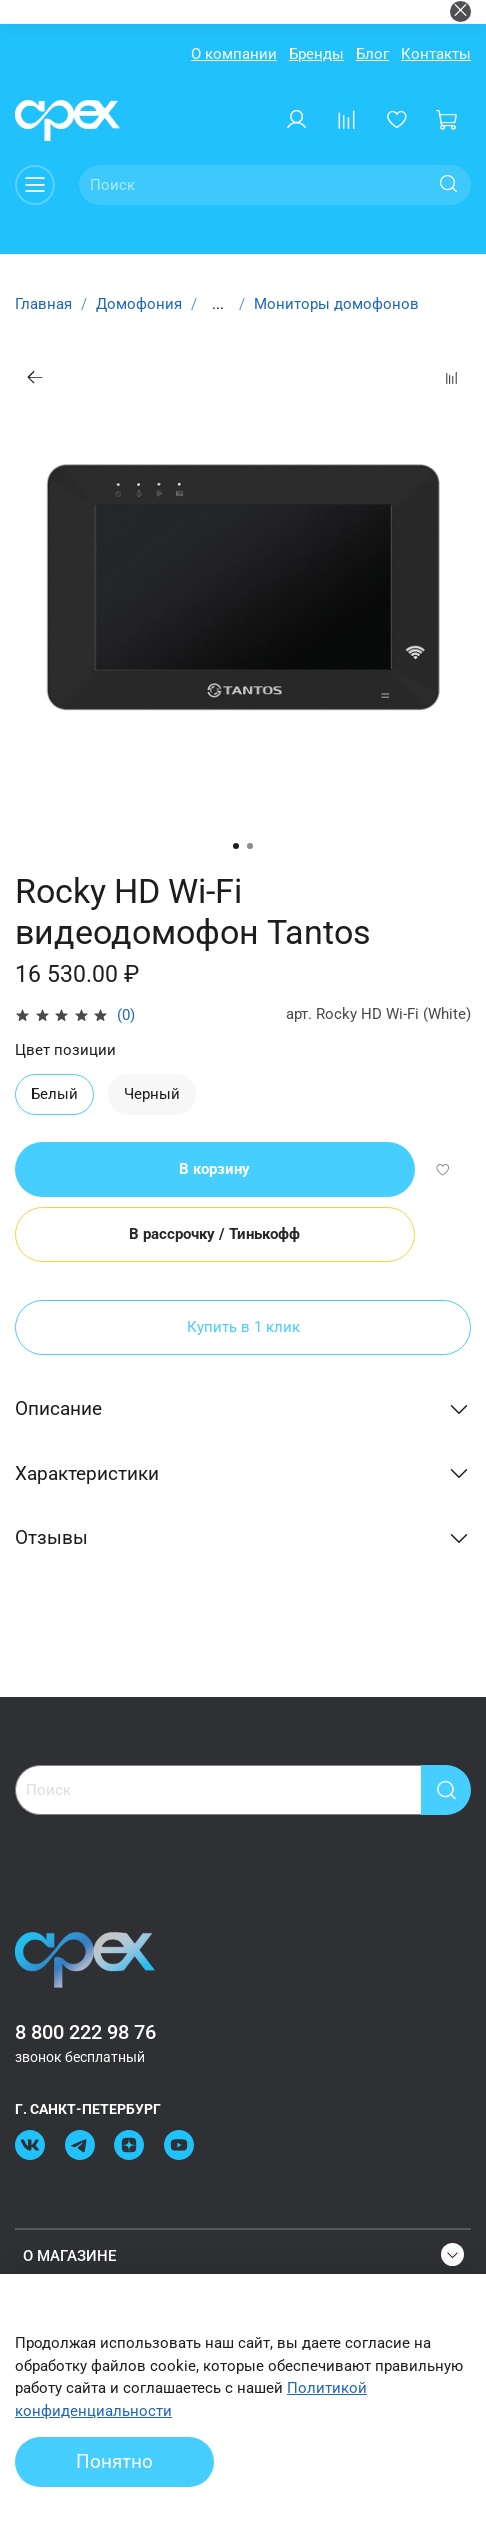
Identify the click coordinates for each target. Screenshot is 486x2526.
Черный (152, 1094)
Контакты (436, 54)
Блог (372, 54)
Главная (43, 304)
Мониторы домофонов (336, 304)
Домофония (139, 304)
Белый (54, 1094)
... (218, 304)
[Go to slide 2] (250, 846)
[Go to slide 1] (236, 846)
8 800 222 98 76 (85, 2032)
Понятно (114, 2462)
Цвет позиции (65, 1050)
